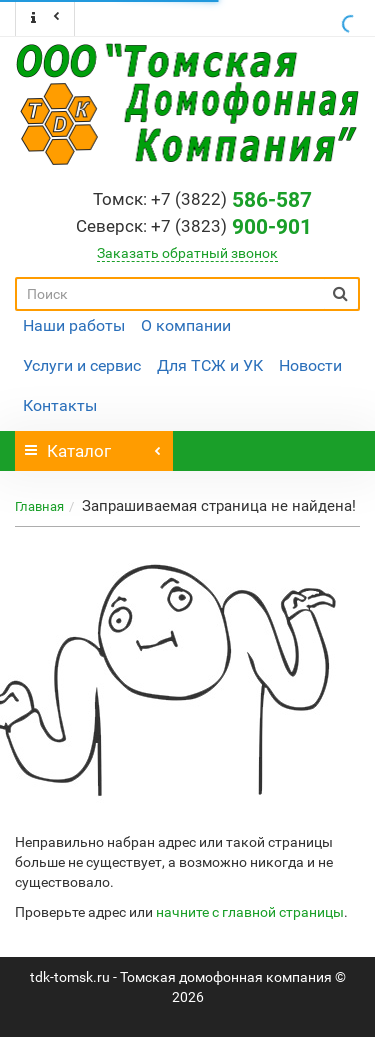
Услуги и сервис (82, 365)
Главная (39, 506)
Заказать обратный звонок (187, 253)
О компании (186, 325)
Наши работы (74, 325)
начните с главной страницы (250, 912)
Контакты (60, 405)
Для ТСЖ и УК (210, 365)
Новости (310, 365)
